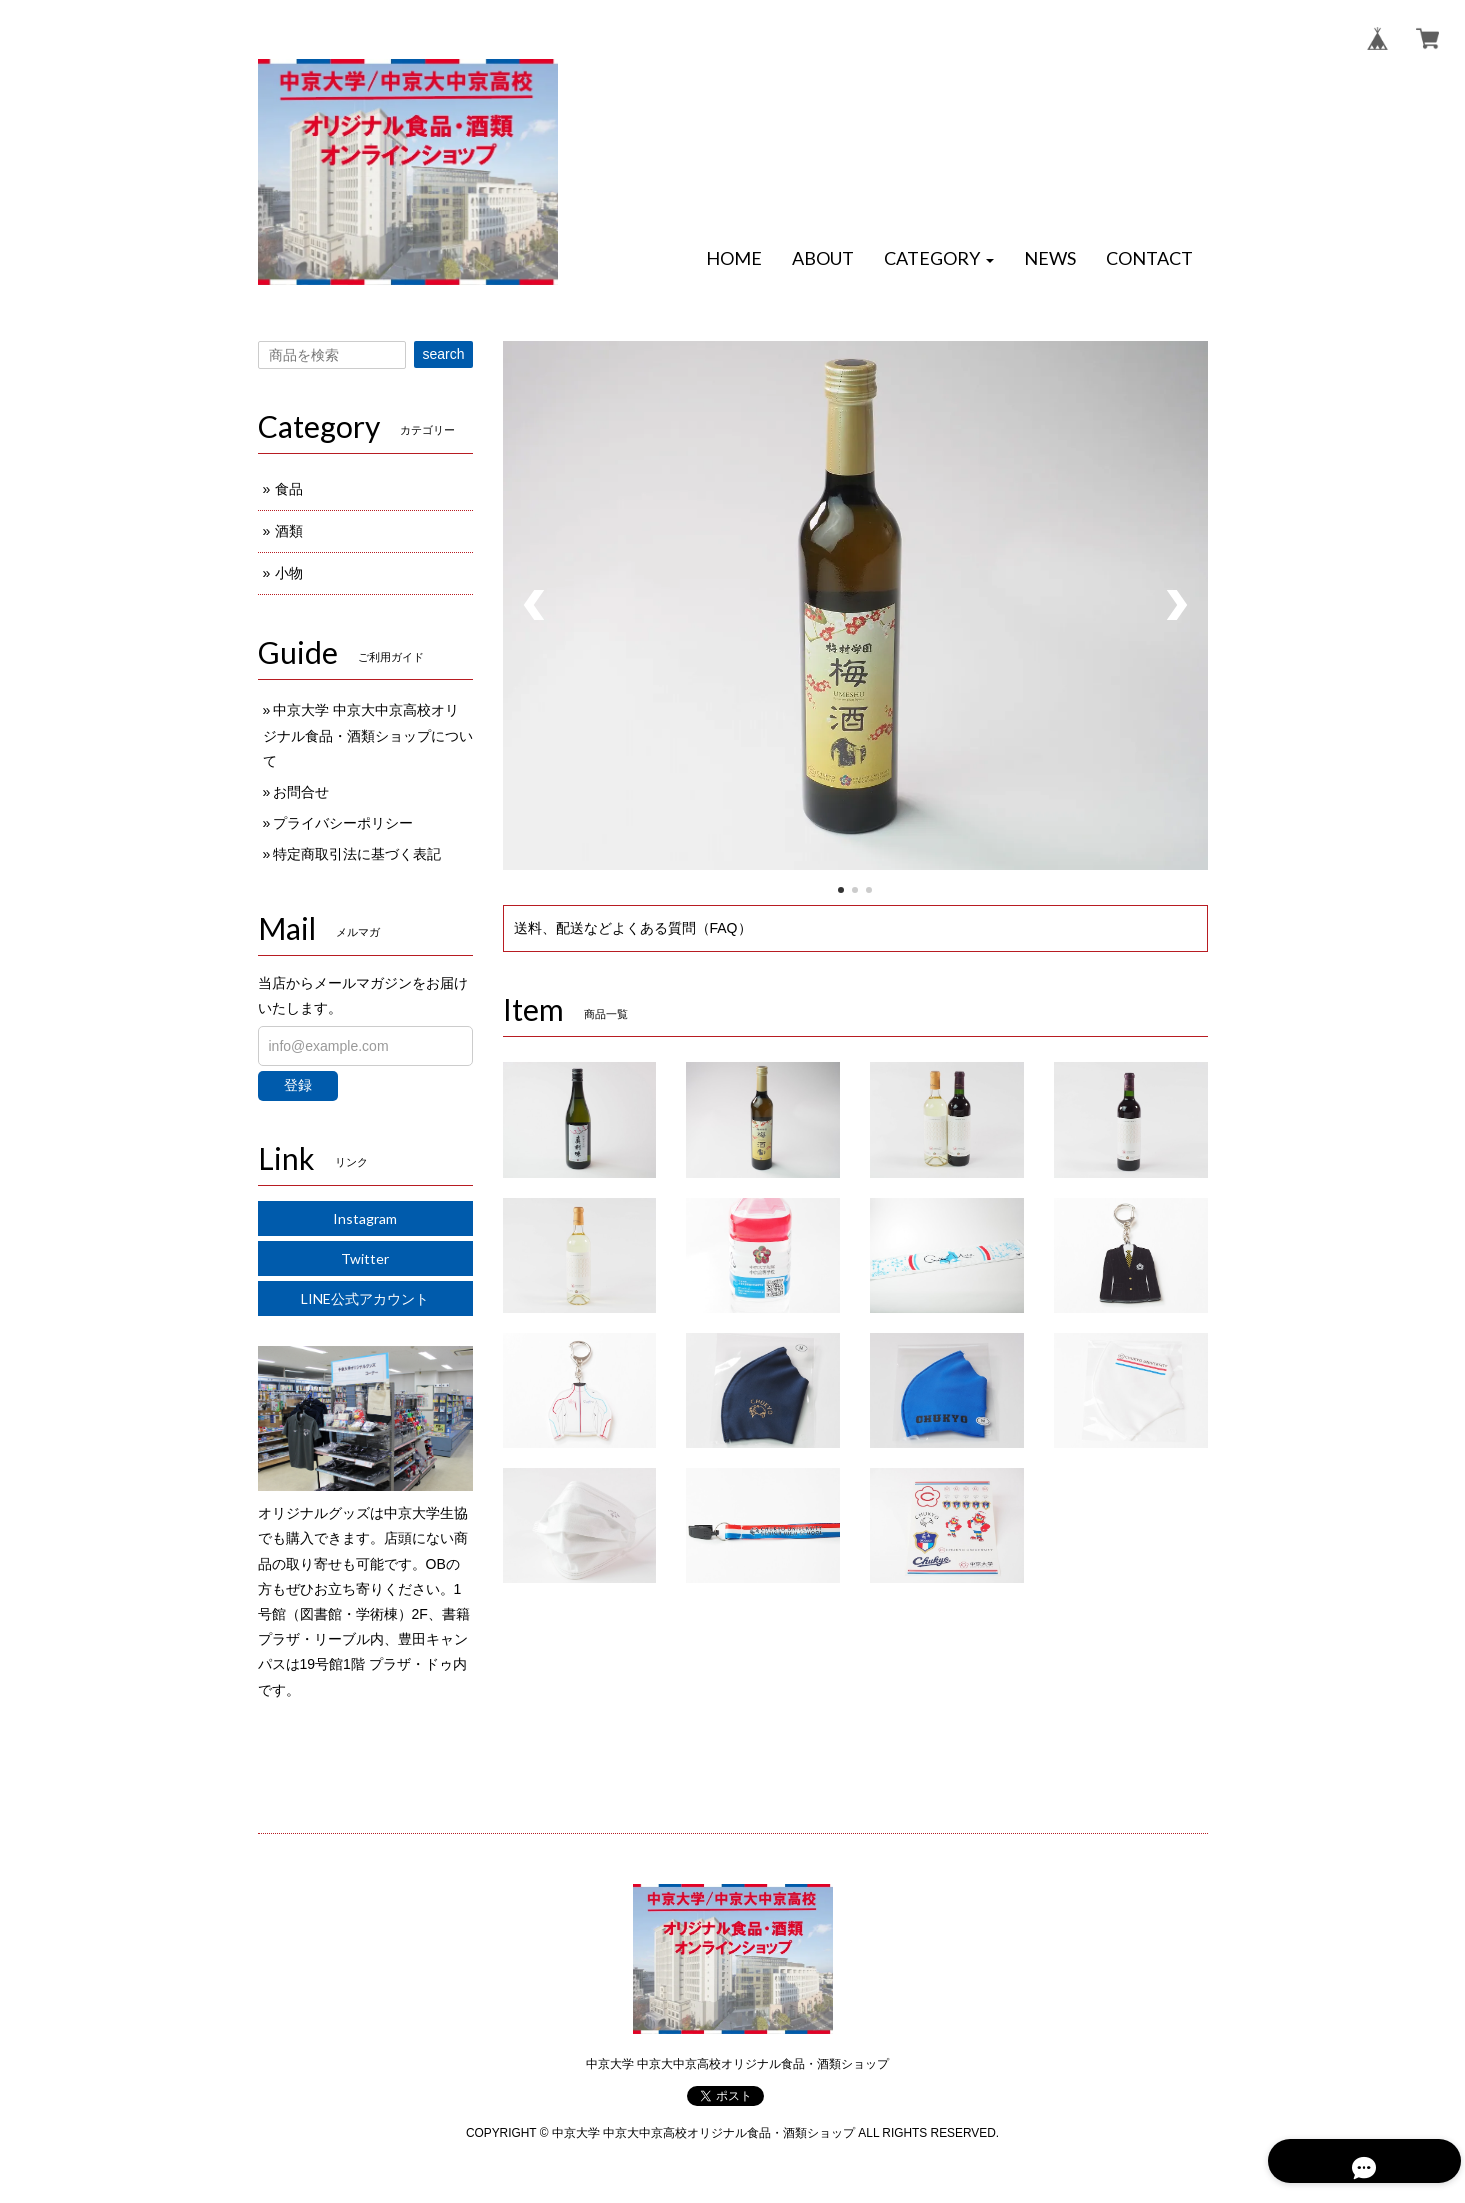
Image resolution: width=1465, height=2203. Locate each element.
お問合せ (301, 792)
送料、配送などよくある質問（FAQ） (633, 928)
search (443, 354)
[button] (939, 259)
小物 (289, 573)
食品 (289, 489)
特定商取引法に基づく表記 (357, 854)
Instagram (365, 1218)
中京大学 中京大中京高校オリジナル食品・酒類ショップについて (368, 735)
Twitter (365, 1258)
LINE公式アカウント (365, 1298)
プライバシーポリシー (343, 823)
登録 (298, 1085)
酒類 (289, 531)
